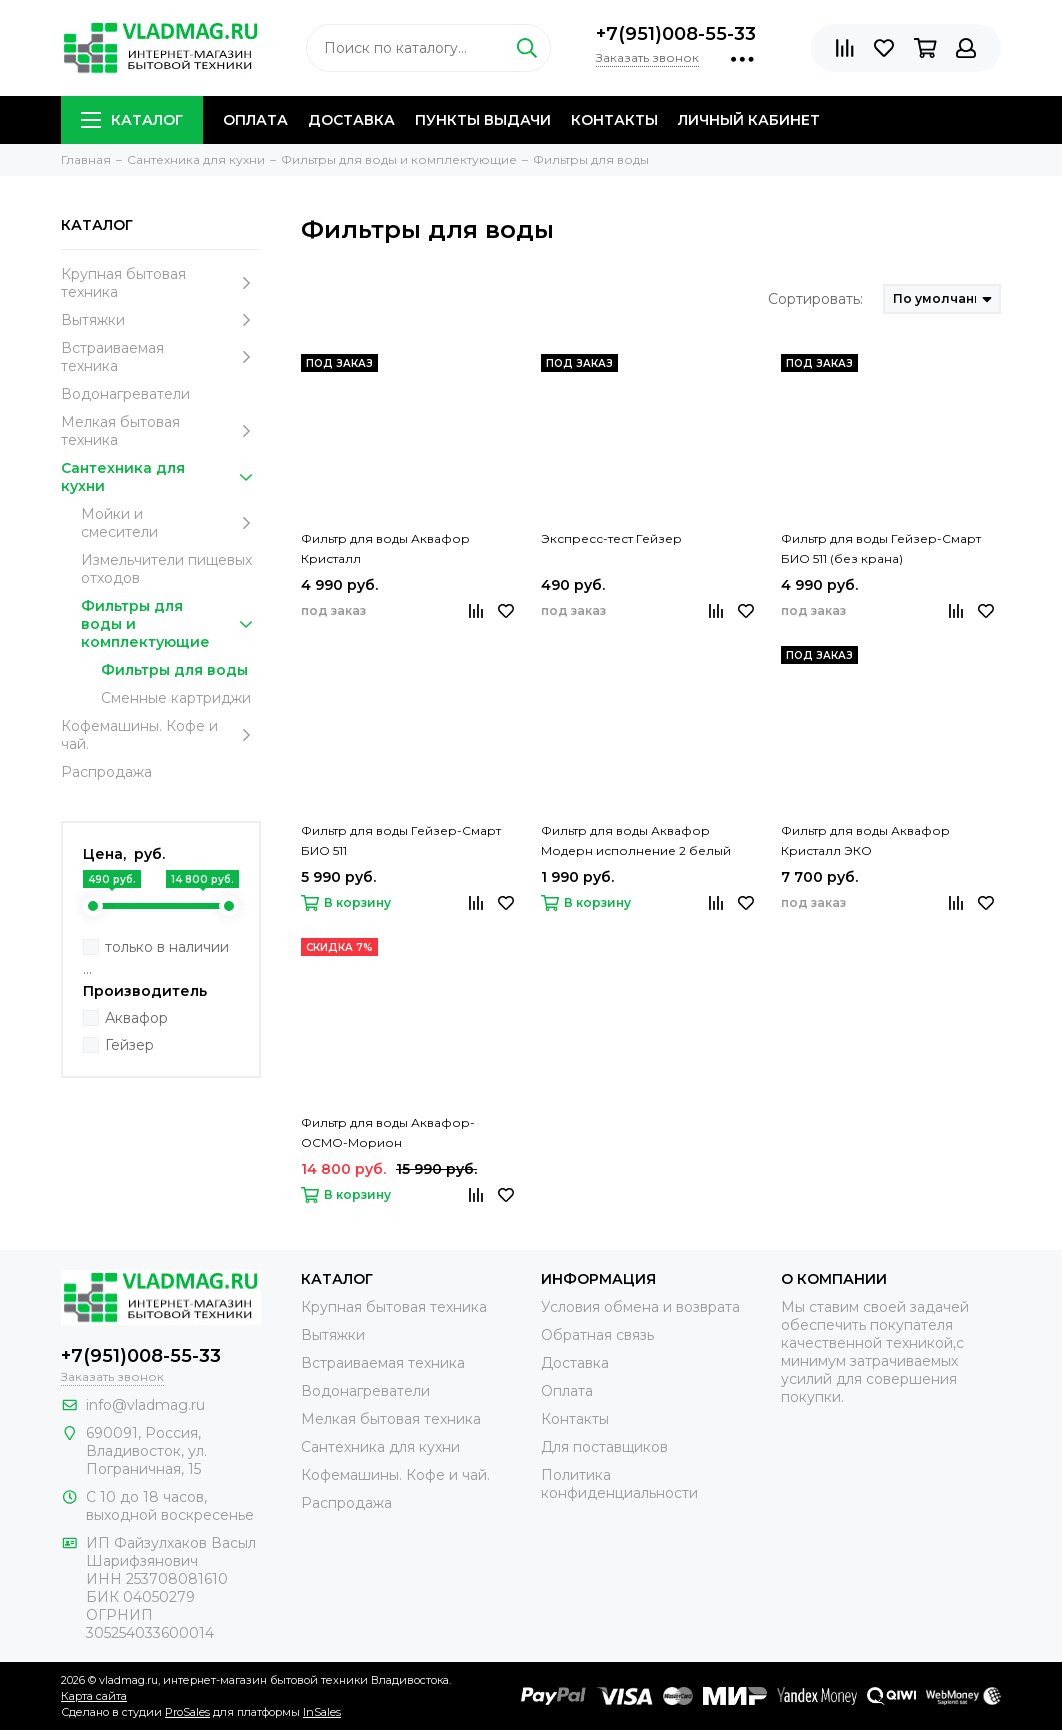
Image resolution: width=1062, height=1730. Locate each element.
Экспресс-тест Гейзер (611, 538)
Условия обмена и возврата (640, 1307)
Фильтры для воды (174, 670)
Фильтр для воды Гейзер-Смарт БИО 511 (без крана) (881, 548)
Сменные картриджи (176, 698)
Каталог (132, 120)
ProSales (187, 1712)
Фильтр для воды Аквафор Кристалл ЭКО (865, 840)
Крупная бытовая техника (161, 283)
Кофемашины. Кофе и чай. (161, 735)
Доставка (351, 120)
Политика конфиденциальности (619, 1484)
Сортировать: (815, 299)
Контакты (614, 120)
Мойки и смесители (171, 523)
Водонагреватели (125, 394)
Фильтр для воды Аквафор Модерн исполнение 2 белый (636, 840)
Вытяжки (161, 320)
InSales (322, 1712)
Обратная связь (597, 1335)
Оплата (255, 120)
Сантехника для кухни (161, 477)
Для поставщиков (604, 1447)
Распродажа (106, 772)
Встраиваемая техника (161, 357)
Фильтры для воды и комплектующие (171, 624)
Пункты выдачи (483, 120)
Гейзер (129, 1045)
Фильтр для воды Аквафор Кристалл (385, 548)
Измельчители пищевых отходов (166, 569)
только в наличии (167, 947)
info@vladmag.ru (145, 1405)
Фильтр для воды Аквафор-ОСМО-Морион (388, 1132)
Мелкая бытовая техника (161, 431)
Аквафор (136, 1018)
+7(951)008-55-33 (676, 34)
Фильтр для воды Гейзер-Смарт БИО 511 (401, 840)
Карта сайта (94, 1696)
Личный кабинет (749, 120)
